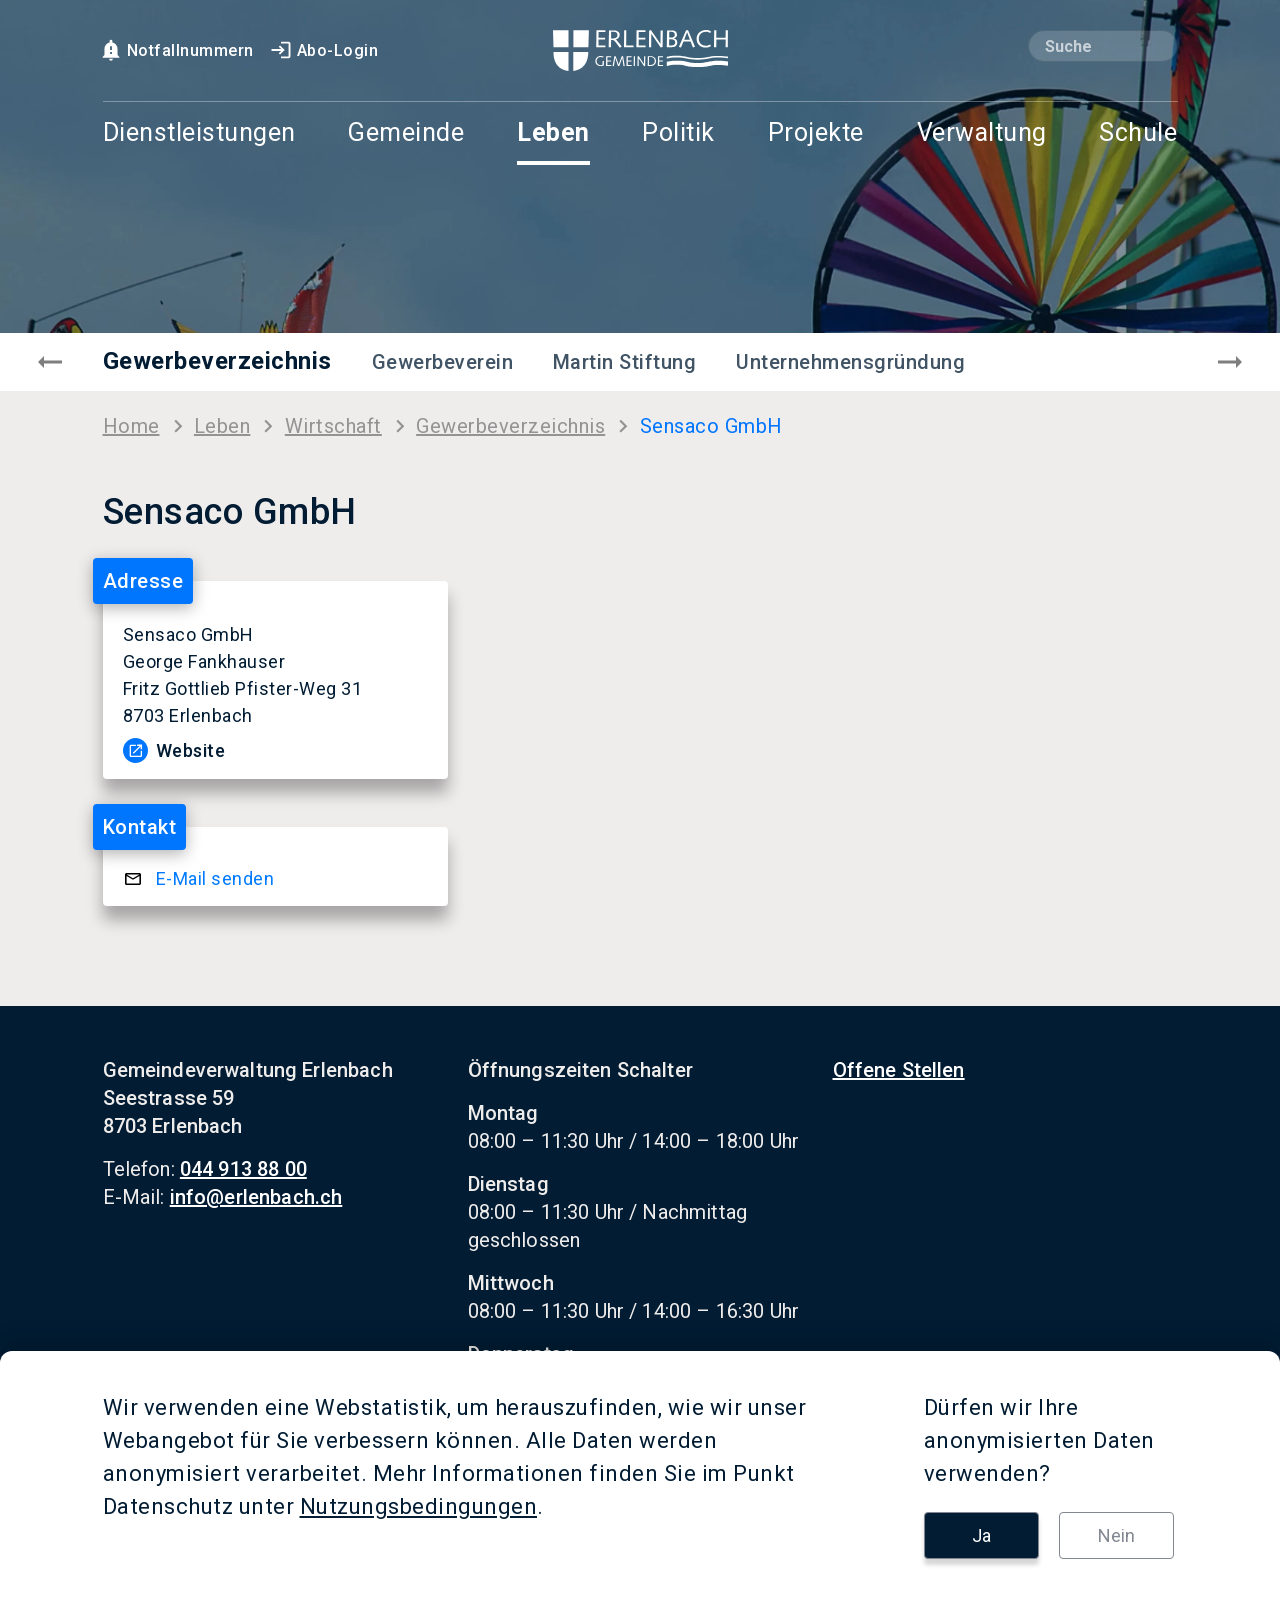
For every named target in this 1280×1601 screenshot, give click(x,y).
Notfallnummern (176, 50)
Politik (678, 133)
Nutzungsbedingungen (419, 1506)
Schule (1138, 133)
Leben (553, 133)
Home (131, 426)
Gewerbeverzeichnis (217, 361)
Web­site (191, 750)
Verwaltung (982, 133)
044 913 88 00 (243, 1169)
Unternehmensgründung (850, 362)
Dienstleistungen (199, 133)
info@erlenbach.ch (256, 1197)
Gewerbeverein (443, 362)
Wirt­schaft (333, 426)
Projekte (816, 133)
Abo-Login (324, 50)
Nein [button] (1116, 1535)
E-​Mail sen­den (215, 878)
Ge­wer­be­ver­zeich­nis (510, 426)
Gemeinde (406, 133)
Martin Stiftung (625, 362)
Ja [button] (981, 1535)
